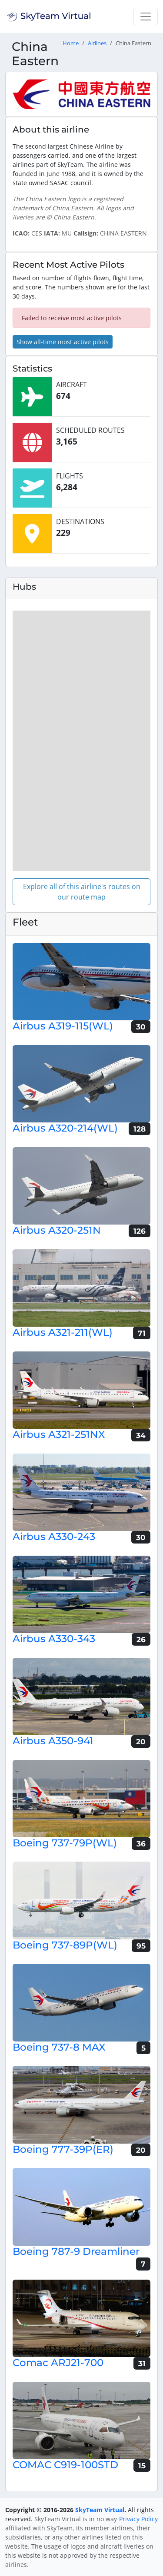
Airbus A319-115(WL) (63, 1026)
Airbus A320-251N (57, 1230)
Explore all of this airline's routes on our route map (81, 892)
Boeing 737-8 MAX (59, 2047)
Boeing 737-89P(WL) (65, 1945)
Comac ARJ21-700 (58, 2363)
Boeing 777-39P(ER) (63, 2149)
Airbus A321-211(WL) (63, 1332)
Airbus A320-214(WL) (65, 1128)
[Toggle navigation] (145, 16)
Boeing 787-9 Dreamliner (76, 2251)
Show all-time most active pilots (63, 342)
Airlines (97, 43)
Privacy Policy (138, 2519)
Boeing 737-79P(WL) (65, 1843)
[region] (81, 741)
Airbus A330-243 (54, 1536)
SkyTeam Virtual (99, 2510)
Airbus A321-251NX (59, 1434)
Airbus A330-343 (54, 1639)
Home (71, 43)
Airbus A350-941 (53, 1741)
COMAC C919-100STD (65, 2465)
